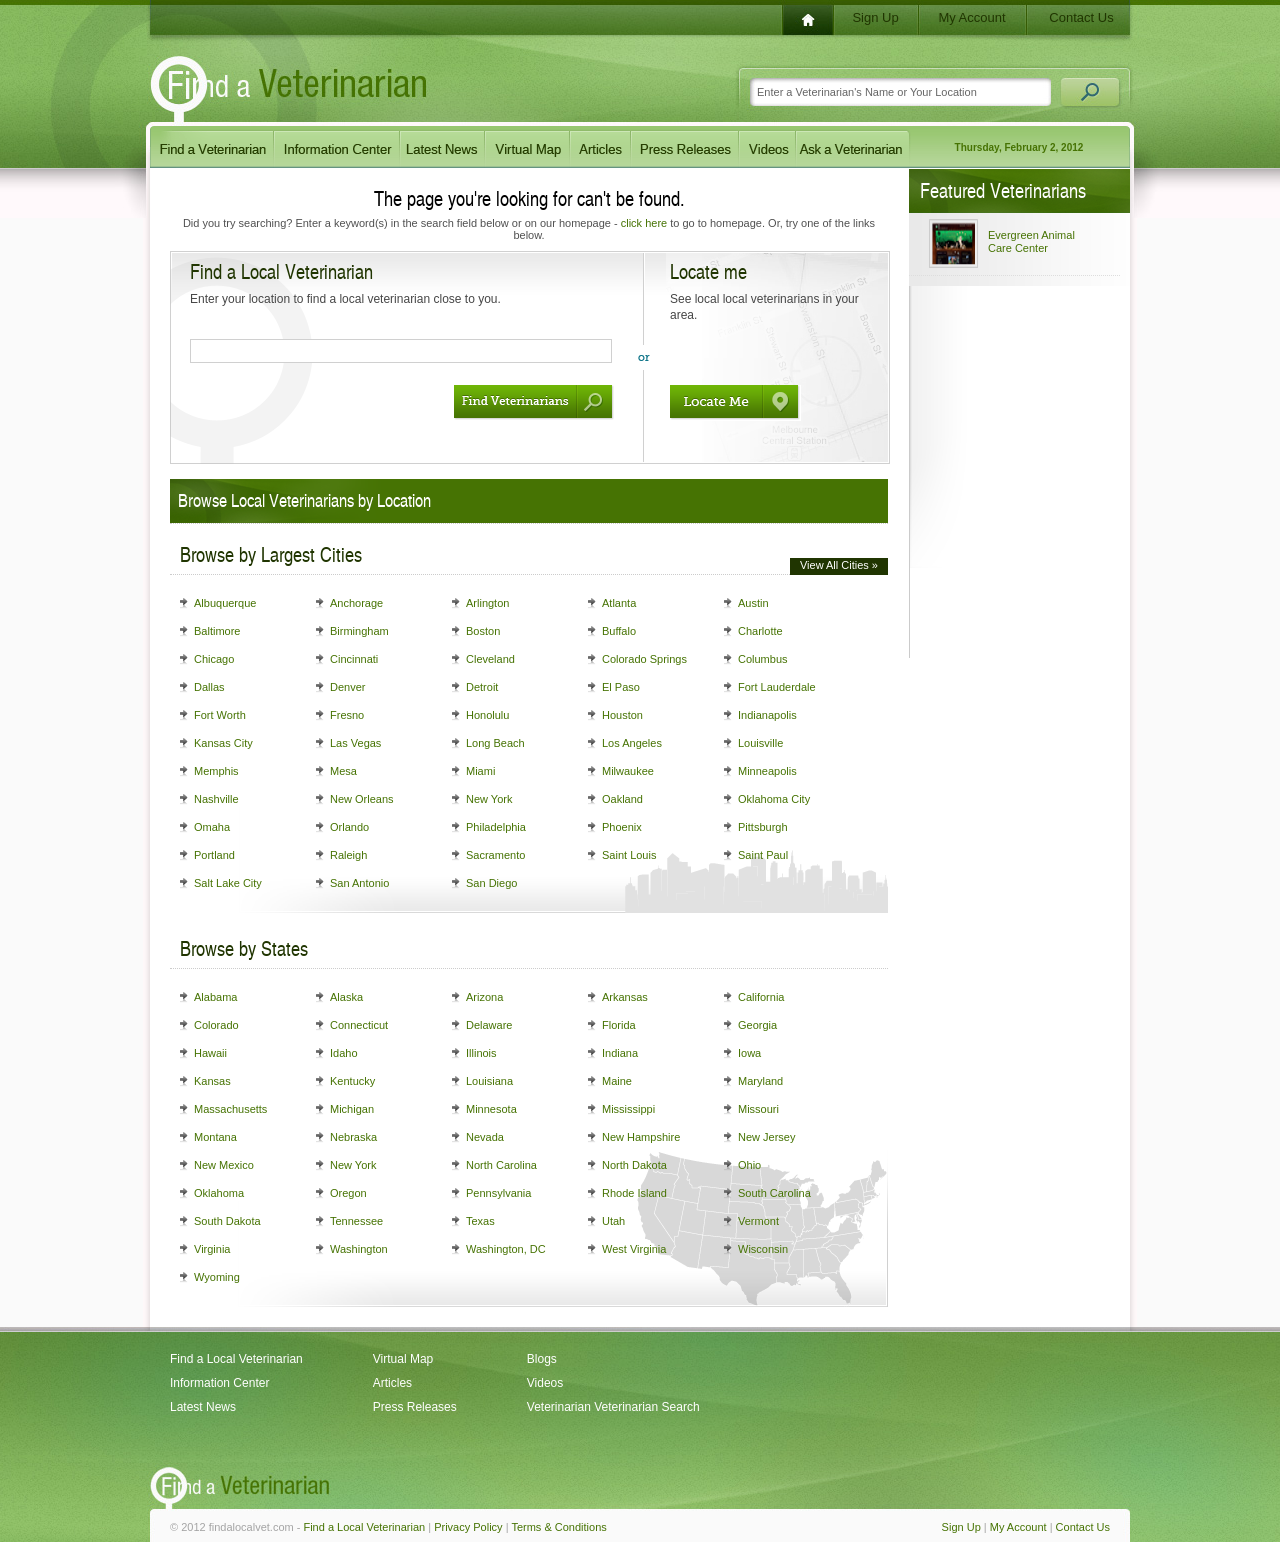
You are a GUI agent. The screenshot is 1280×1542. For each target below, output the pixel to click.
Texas (480, 1221)
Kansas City (223, 743)
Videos (545, 1383)
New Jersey (766, 1137)
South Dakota (227, 1221)
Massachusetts (230, 1109)
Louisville (760, 743)
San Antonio (359, 883)
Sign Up (875, 17)
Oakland (622, 799)
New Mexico (224, 1165)
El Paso (621, 687)
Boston (483, 631)
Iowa (749, 1053)
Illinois (481, 1053)
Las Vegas (355, 743)
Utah (613, 1221)
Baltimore (217, 631)
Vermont (758, 1221)
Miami (480, 771)
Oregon (348, 1193)
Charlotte (760, 631)
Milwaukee (628, 771)
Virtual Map (403, 1359)
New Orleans (362, 799)
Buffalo (619, 631)
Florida (619, 1025)
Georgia (757, 1025)
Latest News (203, 1407)
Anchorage (356, 603)
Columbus (763, 659)
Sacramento (495, 855)
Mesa (343, 771)
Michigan (352, 1109)
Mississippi (628, 1109)
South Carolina (774, 1193)
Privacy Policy (468, 1527)
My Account (971, 17)
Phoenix (622, 827)
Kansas (212, 1081)
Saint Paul (763, 855)
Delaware (489, 1025)
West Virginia (634, 1249)
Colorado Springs (644, 659)
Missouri (758, 1109)
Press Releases (415, 1407)
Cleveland (490, 659)
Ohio (749, 1165)
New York (489, 799)
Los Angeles (632, 743)
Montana (215, 1137)
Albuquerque (225, 603)
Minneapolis (767, 771)
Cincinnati (354, 659)
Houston (622, 715)
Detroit (482, 687)
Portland (214, 855)
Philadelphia (496, 827)
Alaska (346, 997)
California (761, 997)
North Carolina (501, 1165)
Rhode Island (634, 1193)
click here (644, 223)
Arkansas (625, 997)
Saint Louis (629, 855)
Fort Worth (220, 715)
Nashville (216, 799)
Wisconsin (763, 1249)
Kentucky (352, 1081)
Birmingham (359, 631)
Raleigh (348, 855)
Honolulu (487, 715)
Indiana (620, 1053)
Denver (347, 687)
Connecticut (359, 1025)
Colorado (216, 1025)
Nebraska (353, 1137)
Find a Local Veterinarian (236, 1359)
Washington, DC (506, 1249)
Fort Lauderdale (777, 687)
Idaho (344, 1053)
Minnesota (491, 1109)
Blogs (542, 1359)
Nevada (485, 1137)
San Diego (491, 883)
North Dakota (634, 1165)
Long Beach (495, 743)
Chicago (214, 659)
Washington (359, 1249)
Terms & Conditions (558, 1527)
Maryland (760, 1081)
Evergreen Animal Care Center (1031, 241)
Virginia (212, 1249)
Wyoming (217, 1277)
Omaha (212, 827)
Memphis (216, 771)
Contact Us (1081, 17)
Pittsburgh (763, 827)
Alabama (215, 997)
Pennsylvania (498, 1193)
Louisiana (489, 1081)
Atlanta (619, 603)
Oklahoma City (774, 799)
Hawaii (210, 1053)
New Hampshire (641, 1137)
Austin (753, 603)
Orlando (349, 827)
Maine (617, 1081)
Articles (392, 1383)
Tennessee (356, 1221)
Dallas (209, 687)
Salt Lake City (228, 883)
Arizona (484, 997)
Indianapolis (767, 715)
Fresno (347, 715)
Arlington (487, 603)
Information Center (219, 1383)
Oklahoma (219, 1193)
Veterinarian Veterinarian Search (613, 1407)
